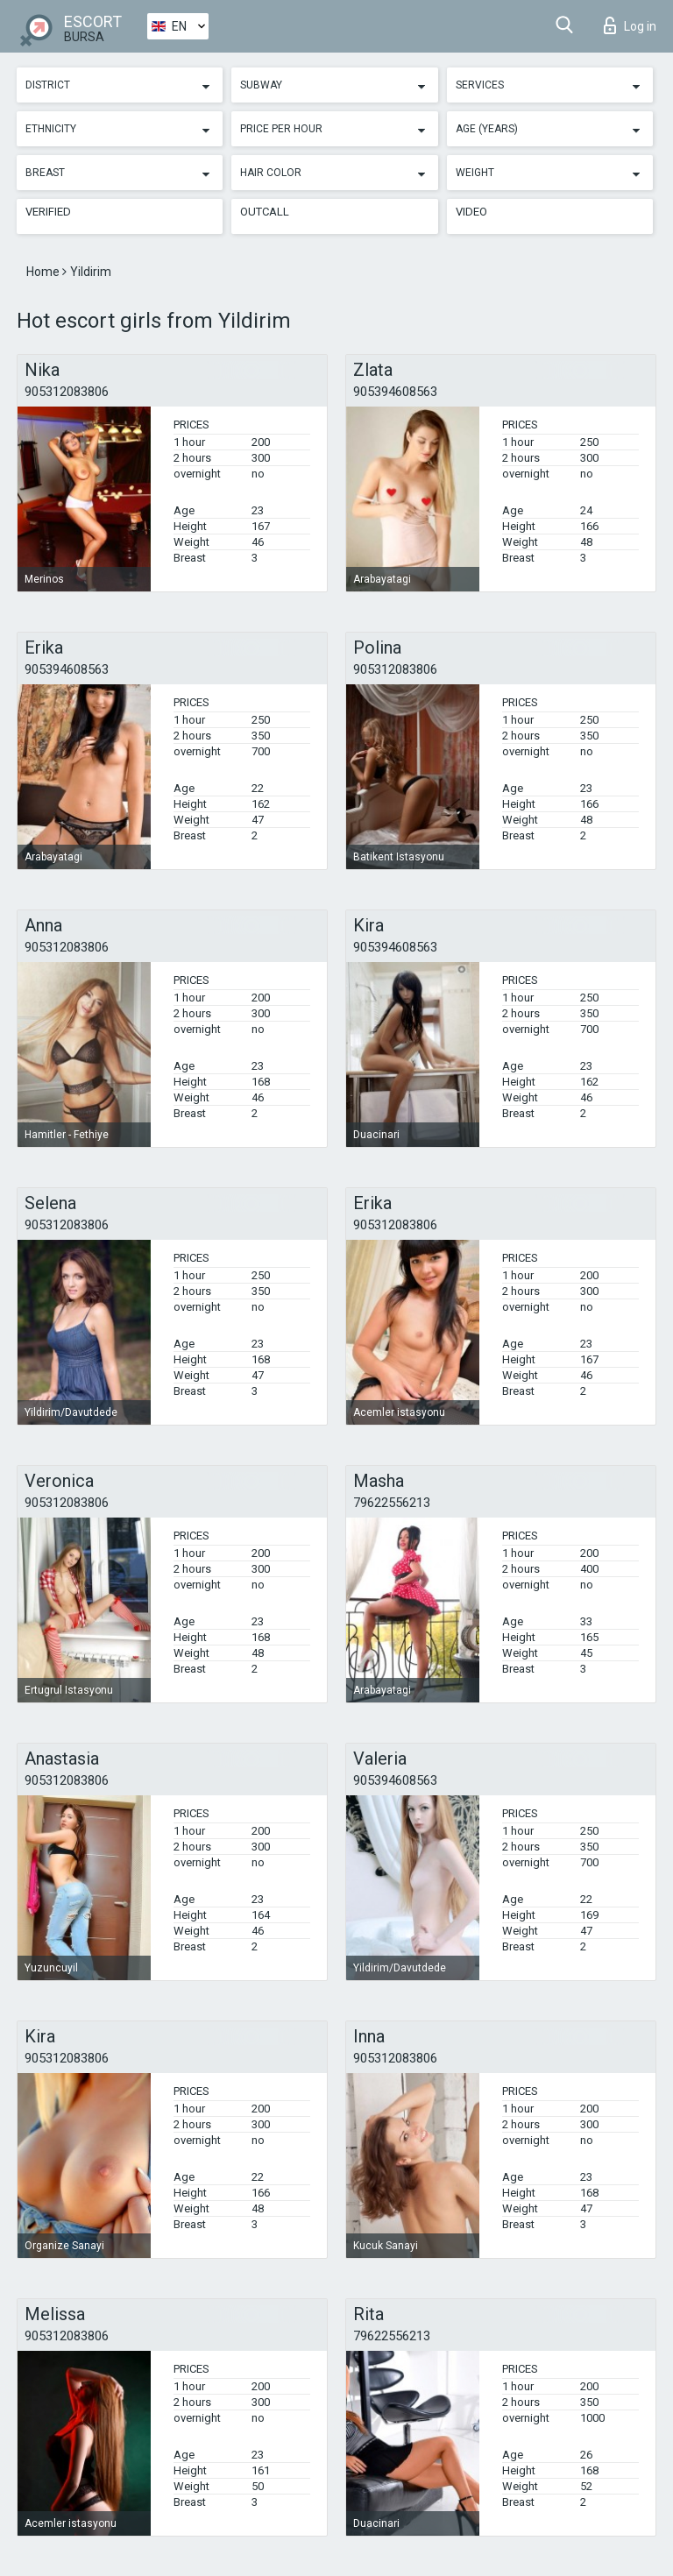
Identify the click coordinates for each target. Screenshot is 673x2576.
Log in (630, 25)
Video (471, 211)
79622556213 (391, 1503)
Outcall (264, 211)
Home (44, 272)
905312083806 (67, 392)
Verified (48, 211)
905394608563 (395, 392)
